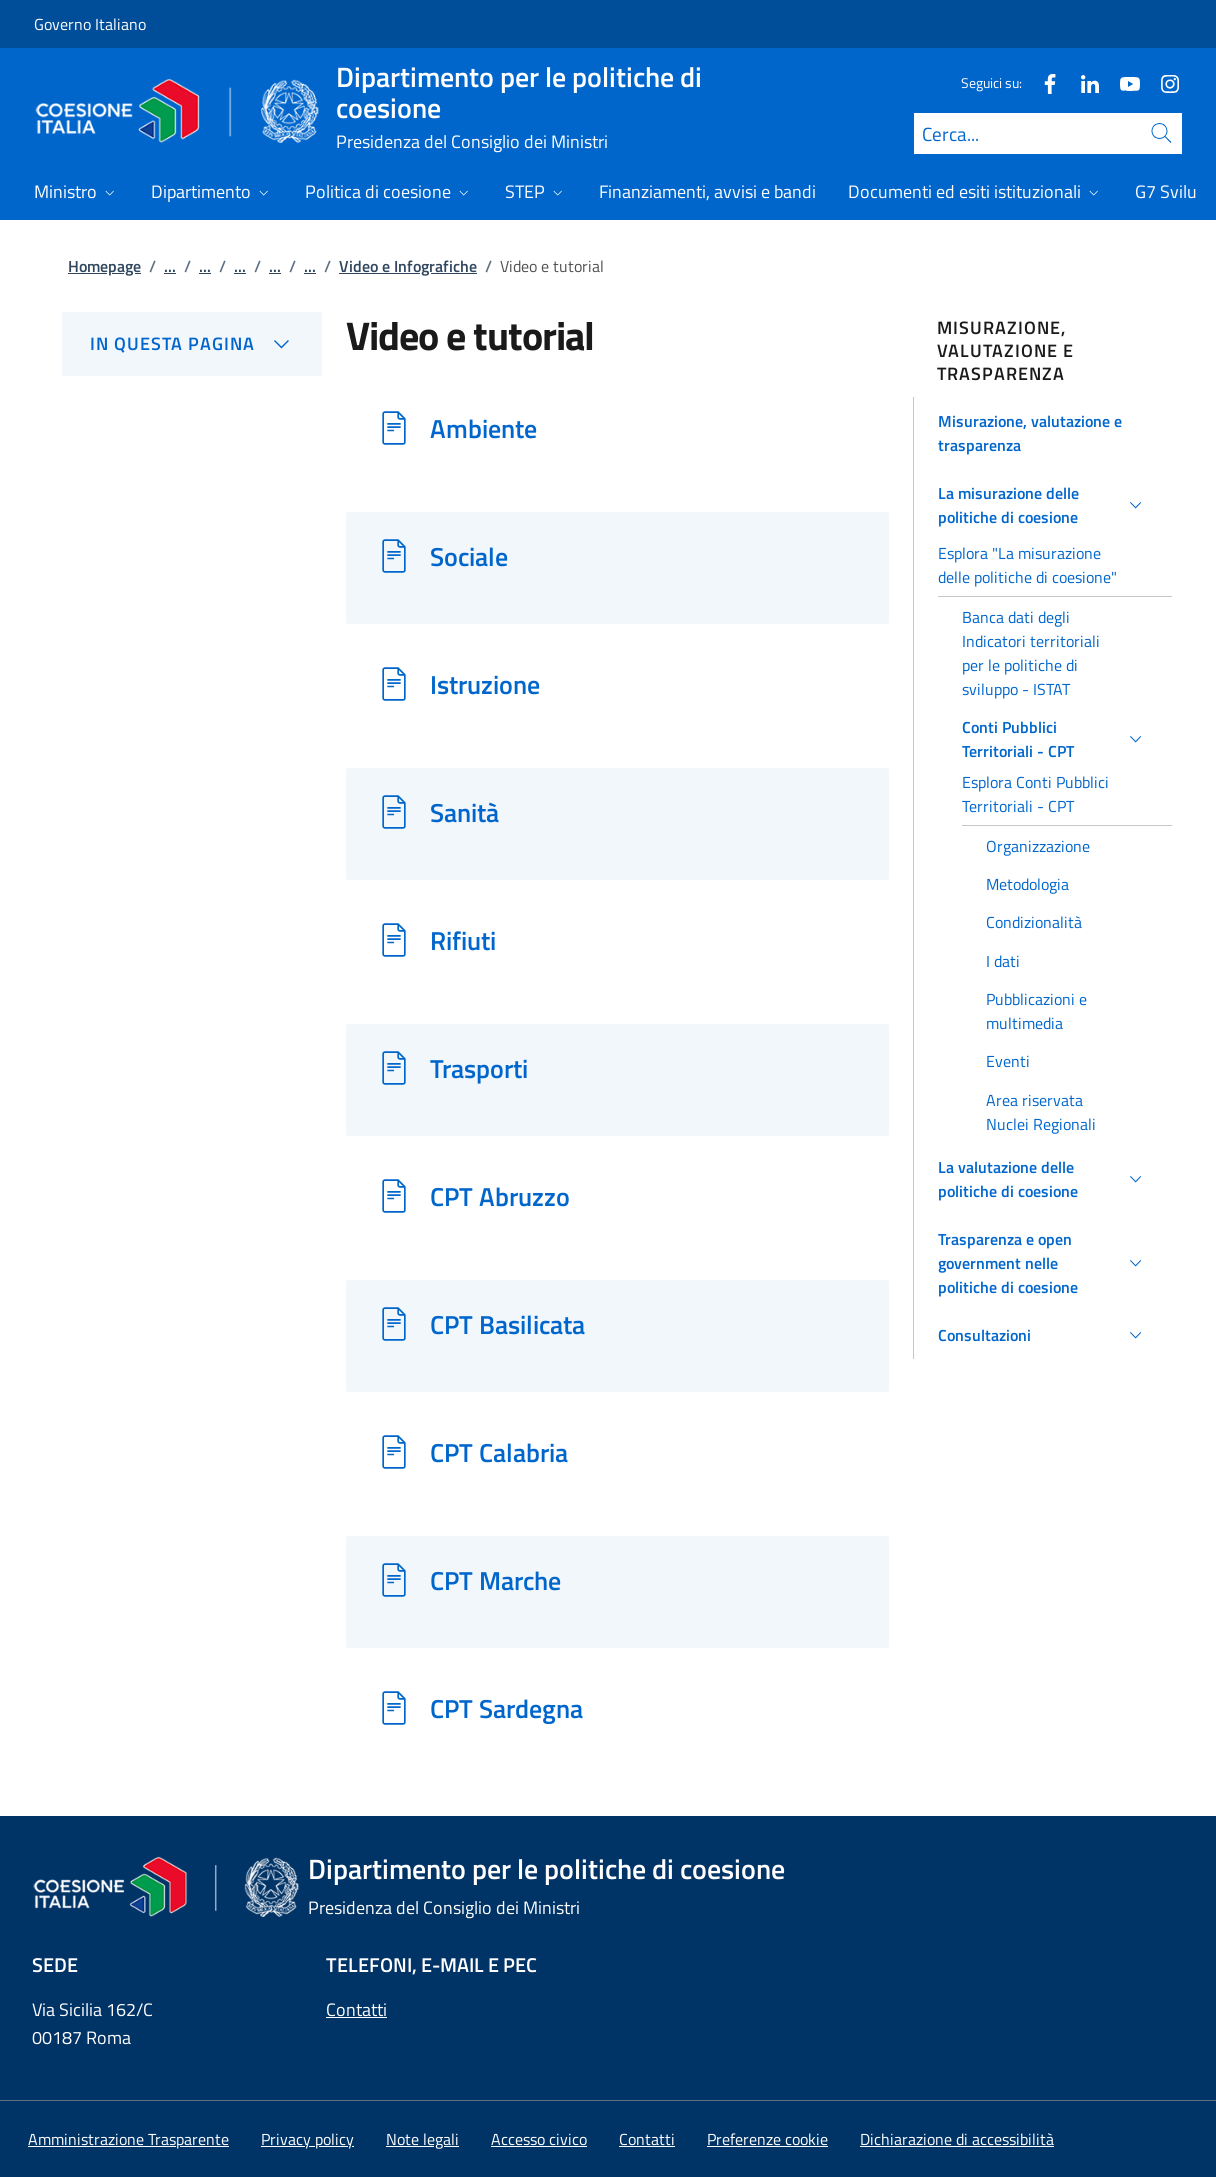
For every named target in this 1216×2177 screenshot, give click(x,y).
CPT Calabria (499, 1452)
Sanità (464, 812)
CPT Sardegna (506, 1708)
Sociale (469, 556)
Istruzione (485, 684)
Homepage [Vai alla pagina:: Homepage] (104, 266)
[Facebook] (1042, 82)
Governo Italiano (90, 24)
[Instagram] (1162, 82)
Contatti (356, 2009)
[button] (1043, 433)
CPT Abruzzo (500, 1196)
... (170, 266)
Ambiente (483, 428)
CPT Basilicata (507, 1324)
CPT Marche (495, 1580)
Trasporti (479, 1068)
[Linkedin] (1082, 82)
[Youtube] (1122, 82)
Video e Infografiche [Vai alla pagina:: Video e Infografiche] (408, 266)
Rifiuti (463, 940)
